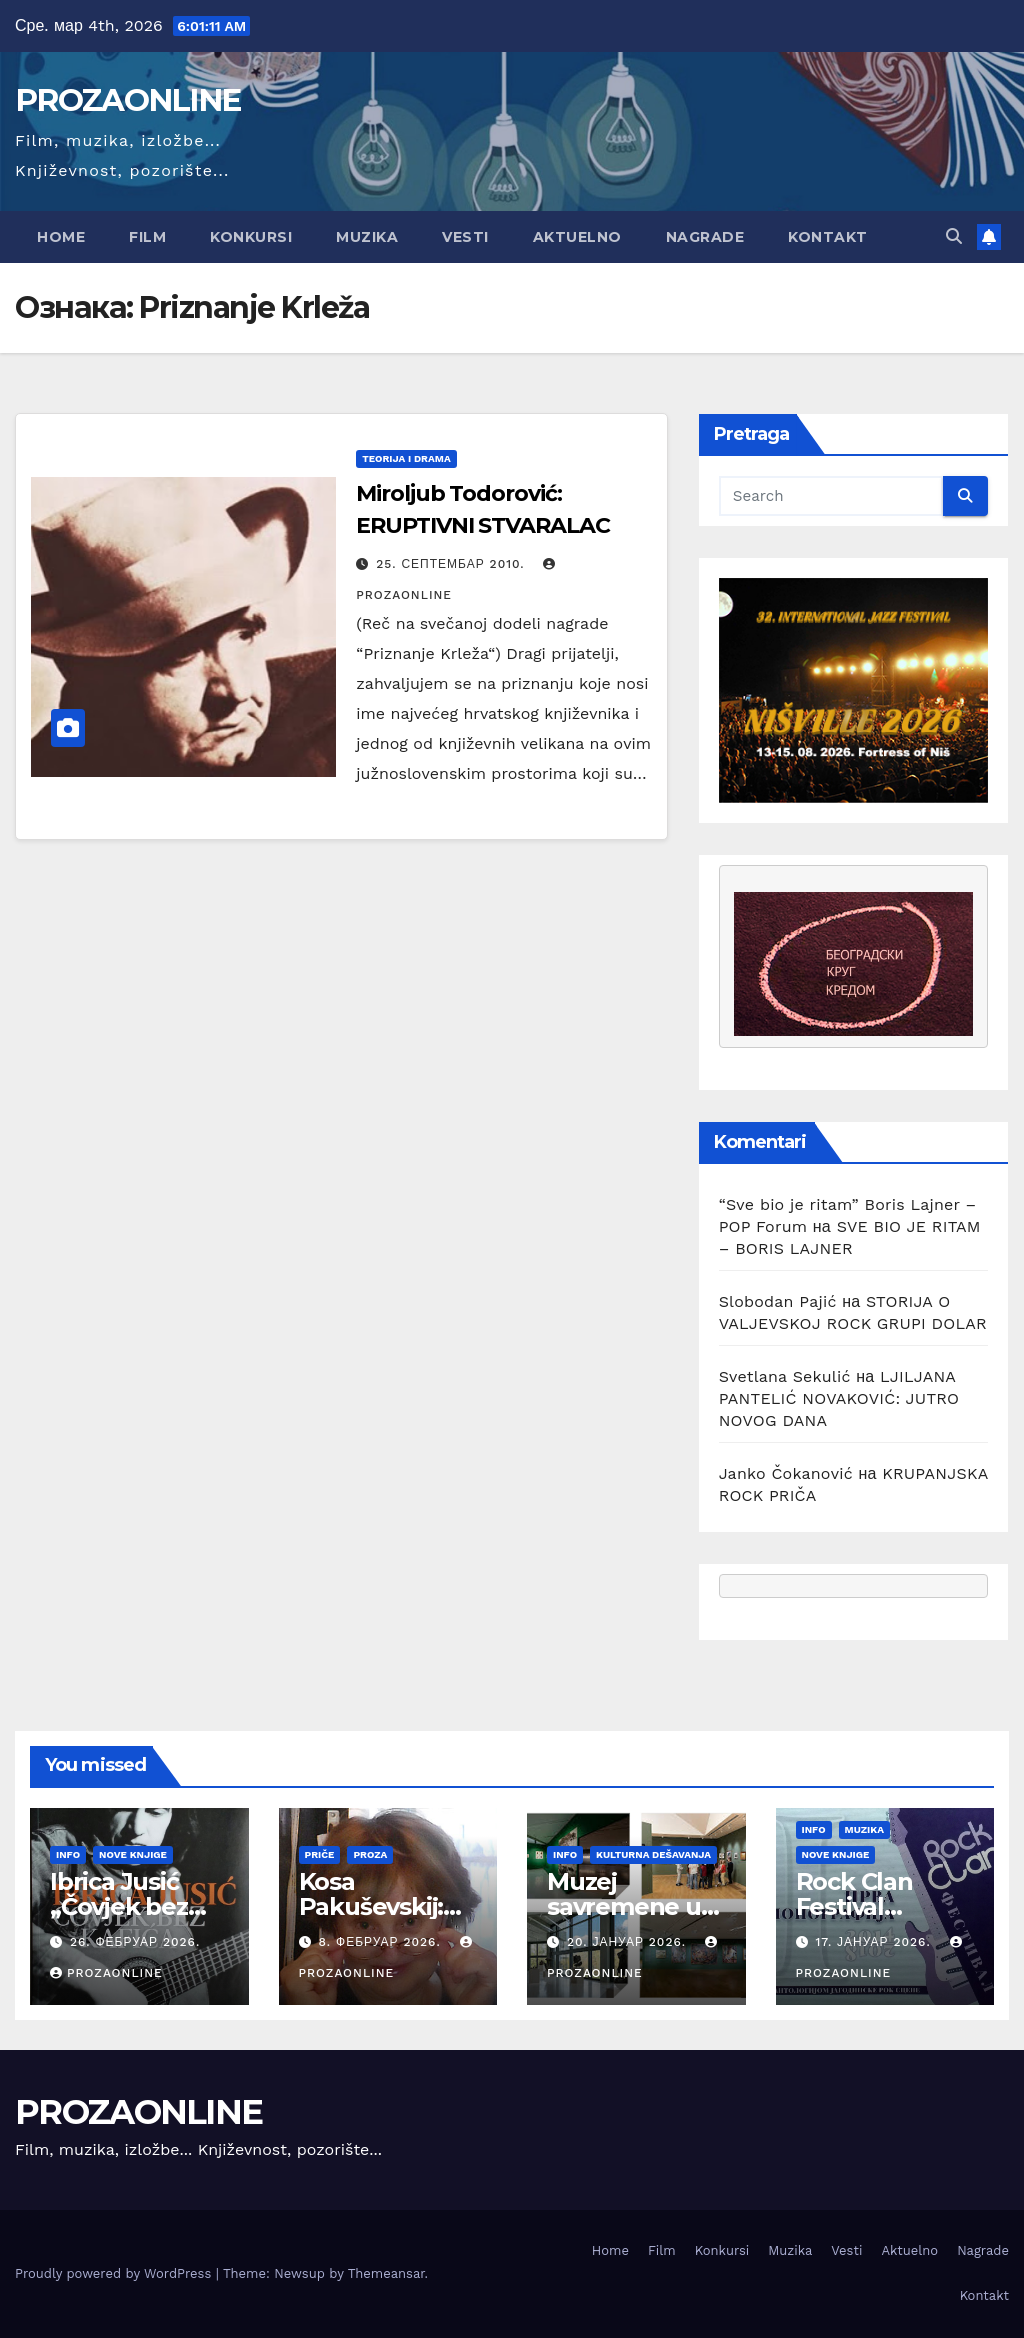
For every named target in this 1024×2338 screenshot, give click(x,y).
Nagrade (705, 237)
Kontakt (828, 237)
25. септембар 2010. (452, 564)
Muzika (367, 237)
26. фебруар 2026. (135, 1942)
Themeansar (386, 2273)
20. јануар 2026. (629, 1942)
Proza (370, 1854)
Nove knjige (133, 1854)
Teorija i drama (406, 458)
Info (68, 1854)
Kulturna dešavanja (653, 1854)
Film (147, 237)
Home (61, 237)
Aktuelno (577, 237)
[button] (954, 236)
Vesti (465, 237)
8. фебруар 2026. (381, 1942)
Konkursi (251, 237)
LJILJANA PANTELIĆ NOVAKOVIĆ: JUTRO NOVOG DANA (839, 1398)
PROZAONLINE (127, 100)
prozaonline (106, 1973)
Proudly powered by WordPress (115, 2273)
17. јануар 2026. (875, 1942)
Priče (320, 1854)
